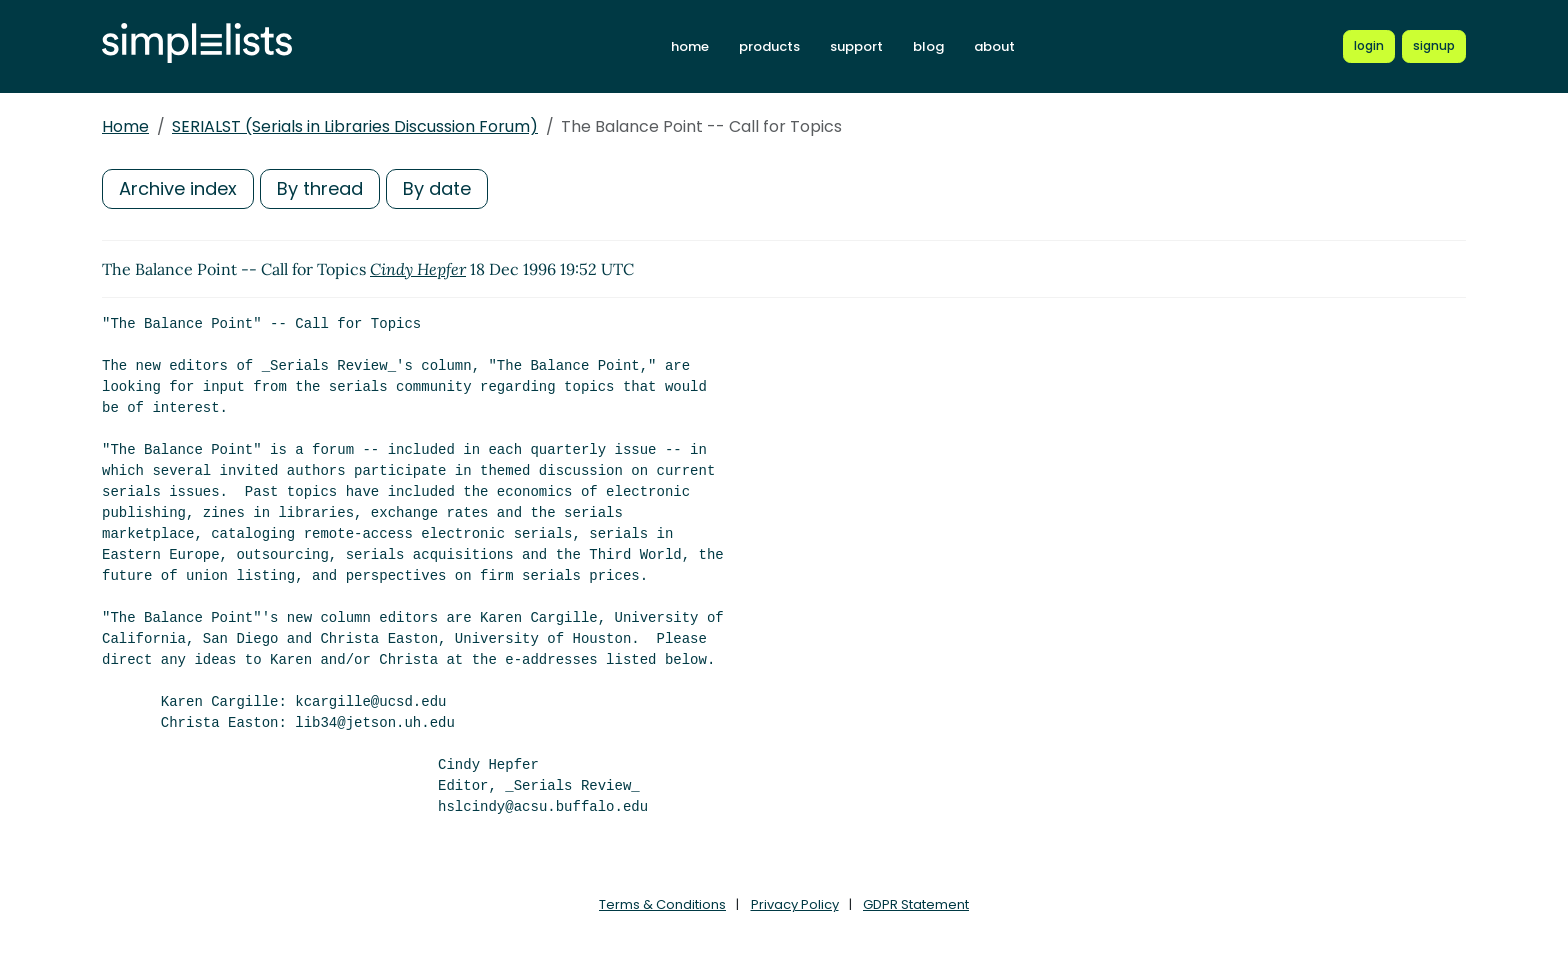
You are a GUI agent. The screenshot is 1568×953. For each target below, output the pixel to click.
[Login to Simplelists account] (1369, 46)
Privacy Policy (795, 904)
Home (125, 126)
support (856, 46)
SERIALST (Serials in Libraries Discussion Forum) (355, 126)
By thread (320, 188)
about (994, 46)
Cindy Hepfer (418, 269)
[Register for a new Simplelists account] (1434, 46)
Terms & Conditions (662, 904)
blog (928, 46)
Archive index (178, 188)
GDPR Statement (916, 904)
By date (437, 188)
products (769, 46)
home (690, 46)
